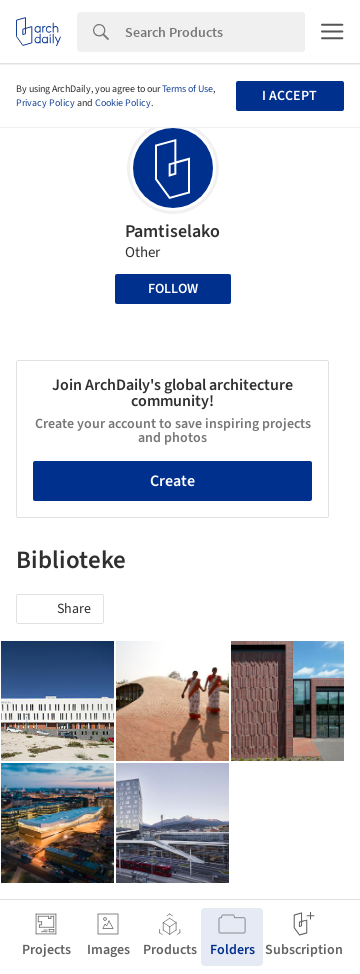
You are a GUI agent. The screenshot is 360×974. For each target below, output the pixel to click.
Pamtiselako (172, 231)
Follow (173, 289)
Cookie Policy (123, 103)
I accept (289, 96)
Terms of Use (187, 89)
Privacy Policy (45, 103)
